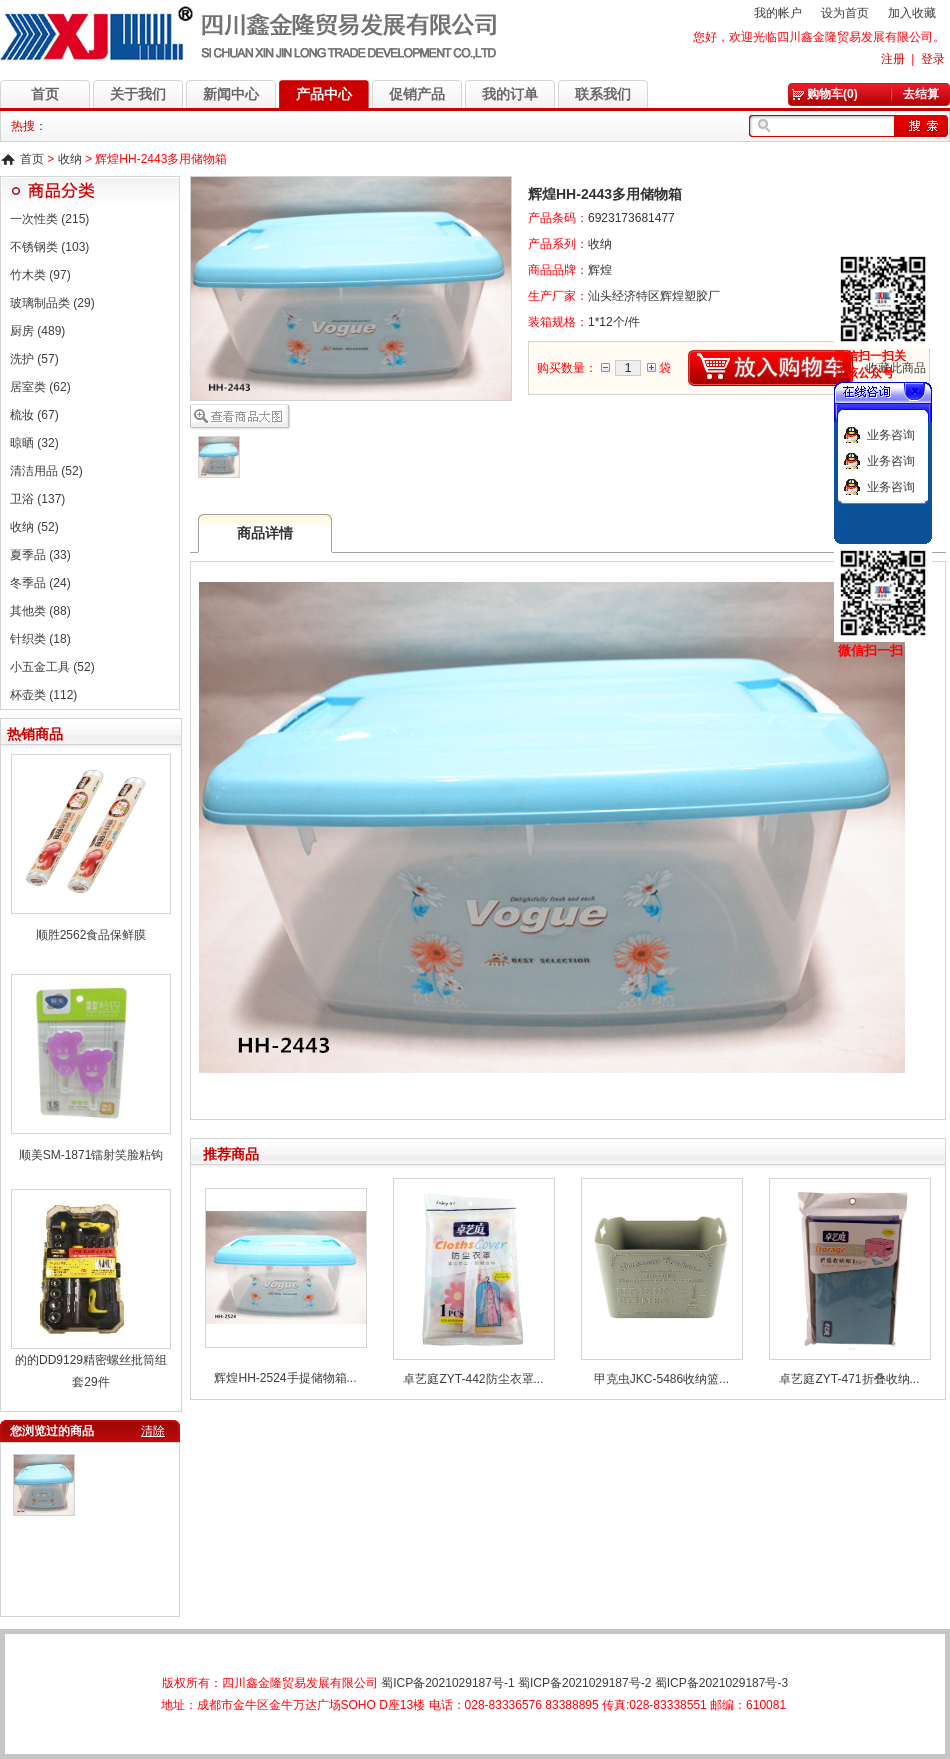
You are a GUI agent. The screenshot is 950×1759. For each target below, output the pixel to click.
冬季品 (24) (40, 583)
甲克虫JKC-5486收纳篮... (661, 1379)
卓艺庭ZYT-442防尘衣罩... (473, 1379)
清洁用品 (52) (46, 471)
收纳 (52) (34, 527)
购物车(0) (832, 94)
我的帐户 (778, 13)
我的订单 (510, 94)
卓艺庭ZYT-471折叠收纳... (849, 1379)
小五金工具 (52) (52, 667)
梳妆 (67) (34, 415)
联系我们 (603, 94)
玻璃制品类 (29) (52, 303)
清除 (153, 1431)
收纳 (70, 159)
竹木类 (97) (40, 275)
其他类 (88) (40, 611)
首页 (45, 94)
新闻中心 (231, 94)
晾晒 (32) (34, 443)
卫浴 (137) (37, 499)
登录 (933, 59)
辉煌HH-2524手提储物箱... (285, 1378)
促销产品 (417, 94)
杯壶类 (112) (43, 695)
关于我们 (138, 94)
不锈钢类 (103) (49, 247)
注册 (893, 59)
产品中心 (324, 94)
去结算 (921, 94)
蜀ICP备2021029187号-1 (447, 1683)
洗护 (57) (34, 359)
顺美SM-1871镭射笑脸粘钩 (91, 1155)
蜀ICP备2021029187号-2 (584, 1683)
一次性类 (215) (49, 219)
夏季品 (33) (40, 555)
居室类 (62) (40, 387)
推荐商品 (231, 1154)
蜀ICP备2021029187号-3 (721, 1683)
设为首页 (845, 13)
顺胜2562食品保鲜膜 (91, 935)
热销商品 (35, 734)
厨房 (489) (37, 331)
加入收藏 (912, 13)
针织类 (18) (40, 639)
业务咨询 (891, 435)
